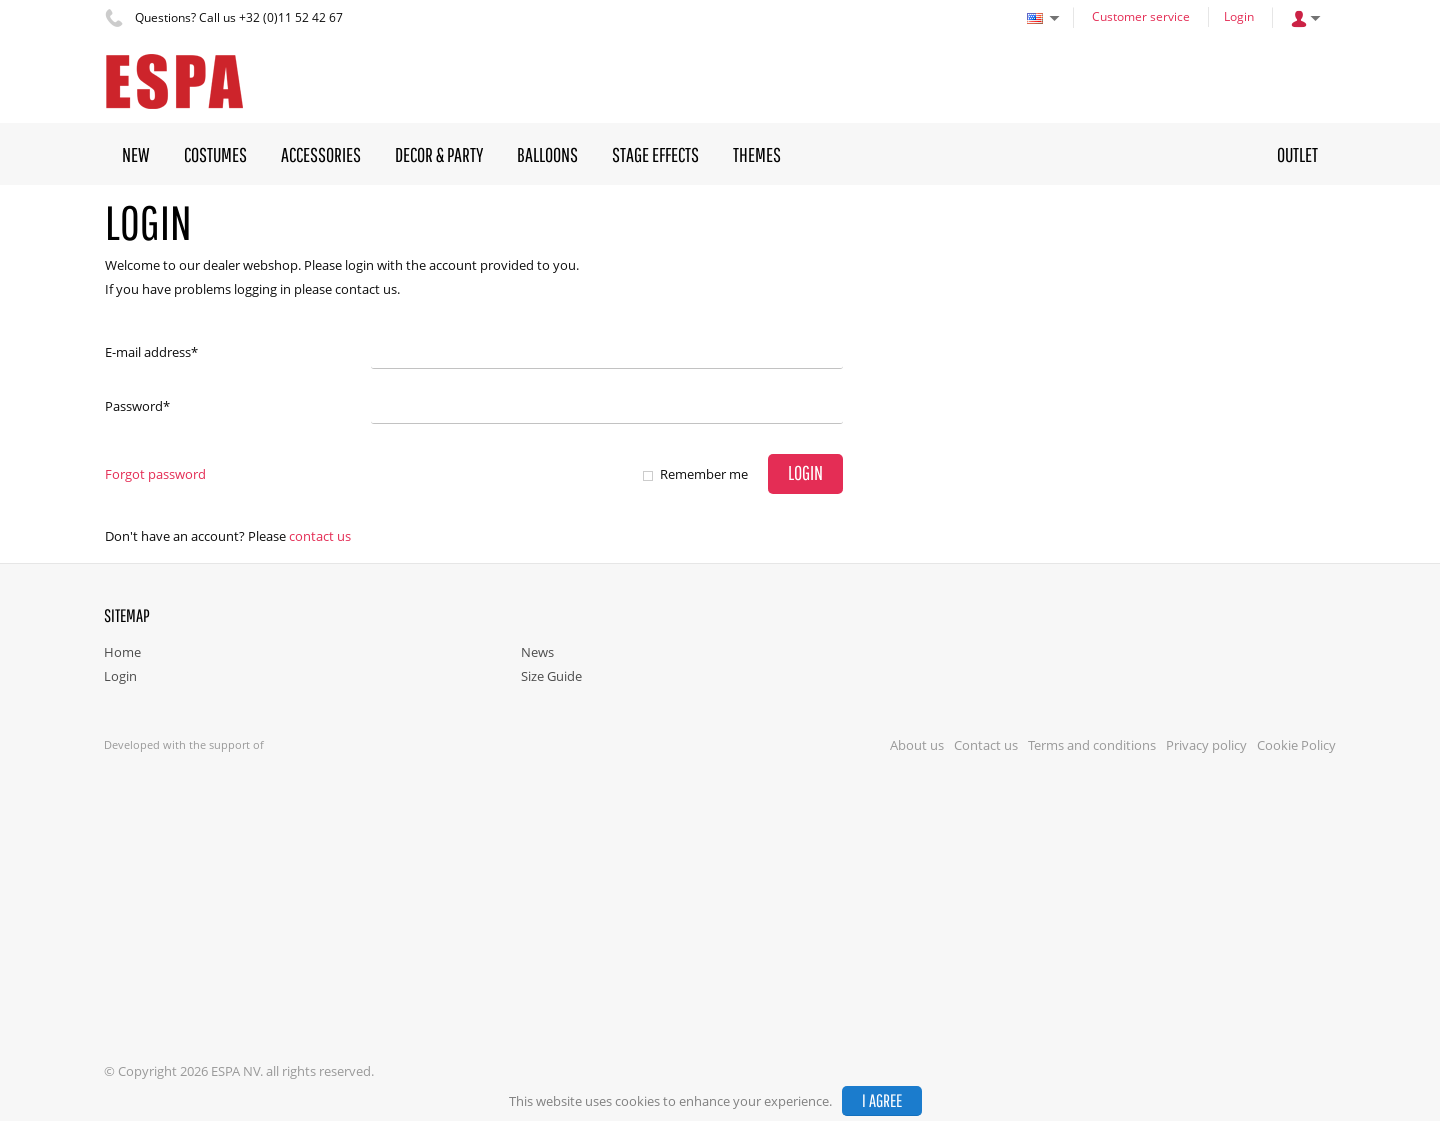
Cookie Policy (1296, 745)
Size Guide (551, 676)
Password (137, 406)
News (537, 652)
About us (917, 745)
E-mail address (151, 352)
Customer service (1141, 16)
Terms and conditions (1092, 745)
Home (122, 652)
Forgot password (155, 474)
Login (1239, 16)
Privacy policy (1206, 745)
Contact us (320, 536)
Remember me (704, 474)
